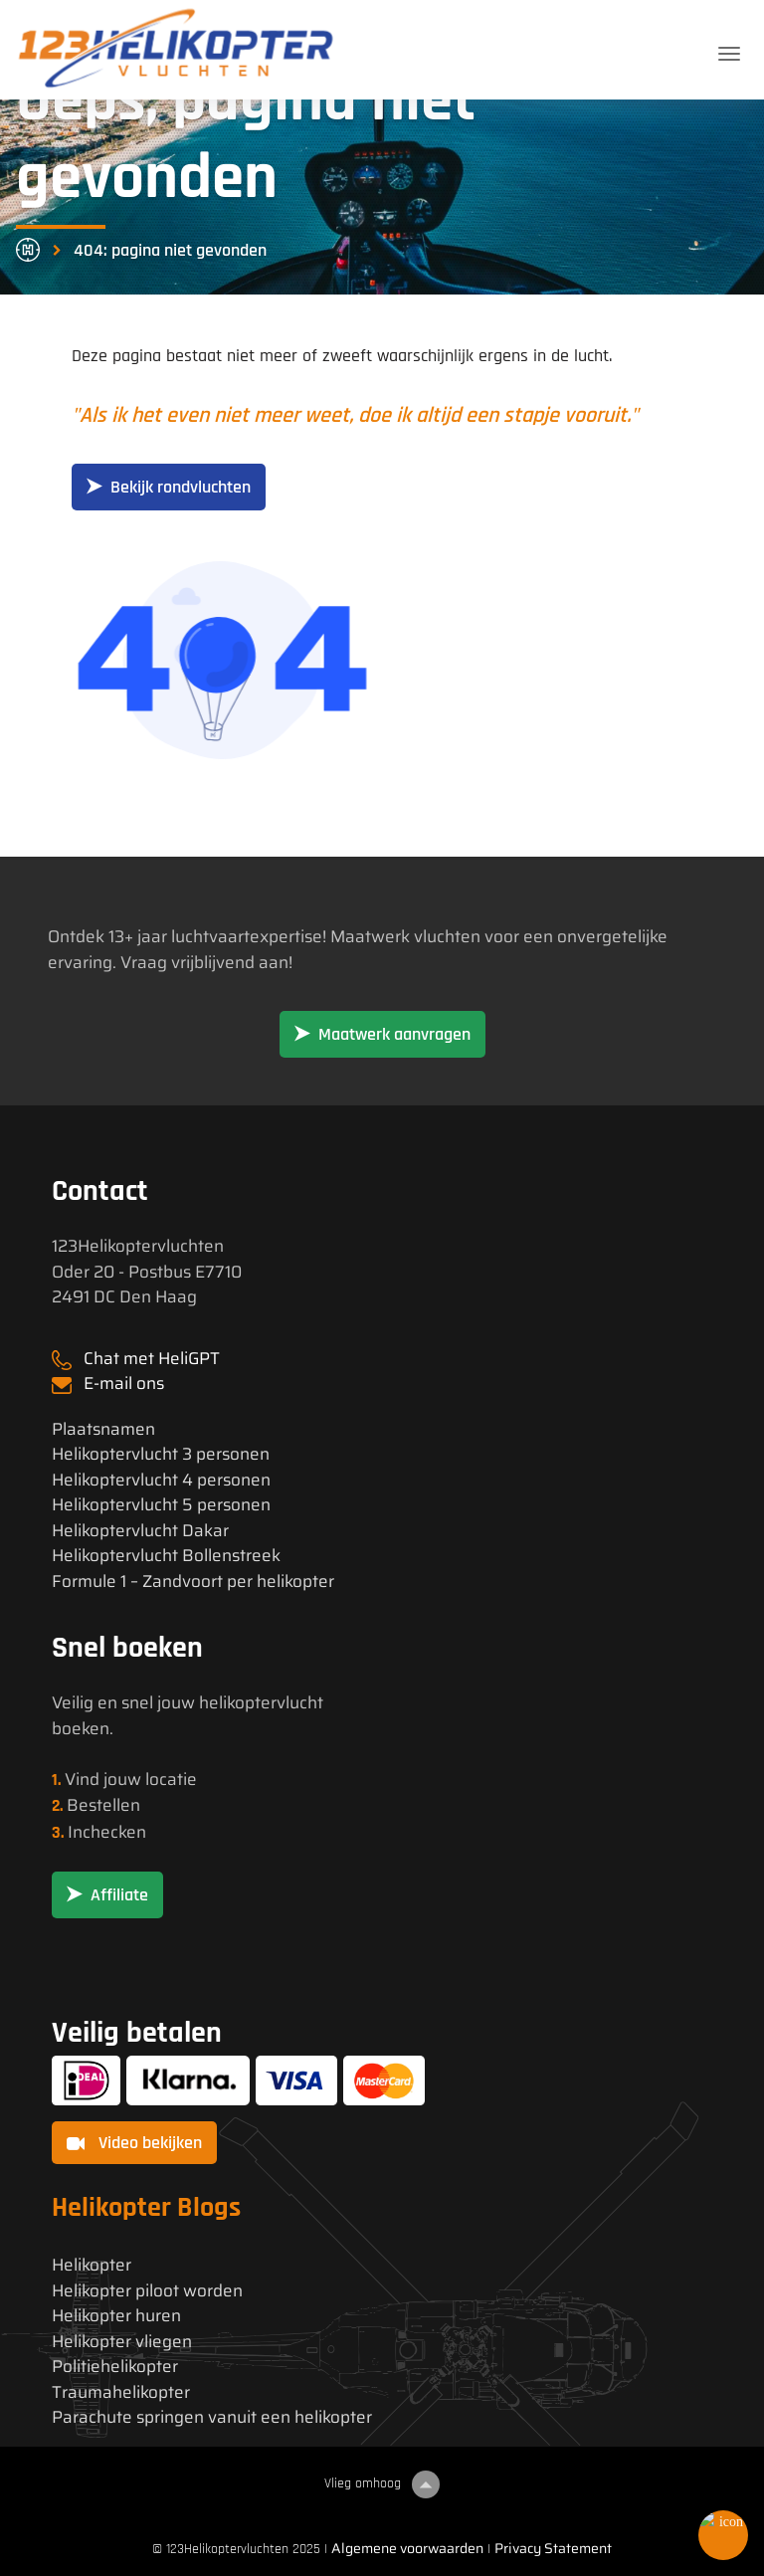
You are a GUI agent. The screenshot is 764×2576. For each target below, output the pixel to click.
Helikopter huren (116, 2315)
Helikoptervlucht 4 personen (161, 1480)
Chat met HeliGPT (152, 1358)
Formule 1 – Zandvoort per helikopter (193, 1581)
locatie (171, 1779)
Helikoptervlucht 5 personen (161, 1504)
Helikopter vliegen (122, 2341)
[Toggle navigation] (729, 53)
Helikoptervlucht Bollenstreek (166, 1555)
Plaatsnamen (103, 1429)
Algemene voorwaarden (407, 2548)
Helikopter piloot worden (147, 2291)
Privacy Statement (553, 2548)
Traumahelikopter (121, 2392)
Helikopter (91, 2265)
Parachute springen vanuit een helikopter (212, 2417)
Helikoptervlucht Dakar (140, 1530)
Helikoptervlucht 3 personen (161, 1454)
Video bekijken (134, 2142)
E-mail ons (124, 1383)
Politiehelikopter (115, 2366)
